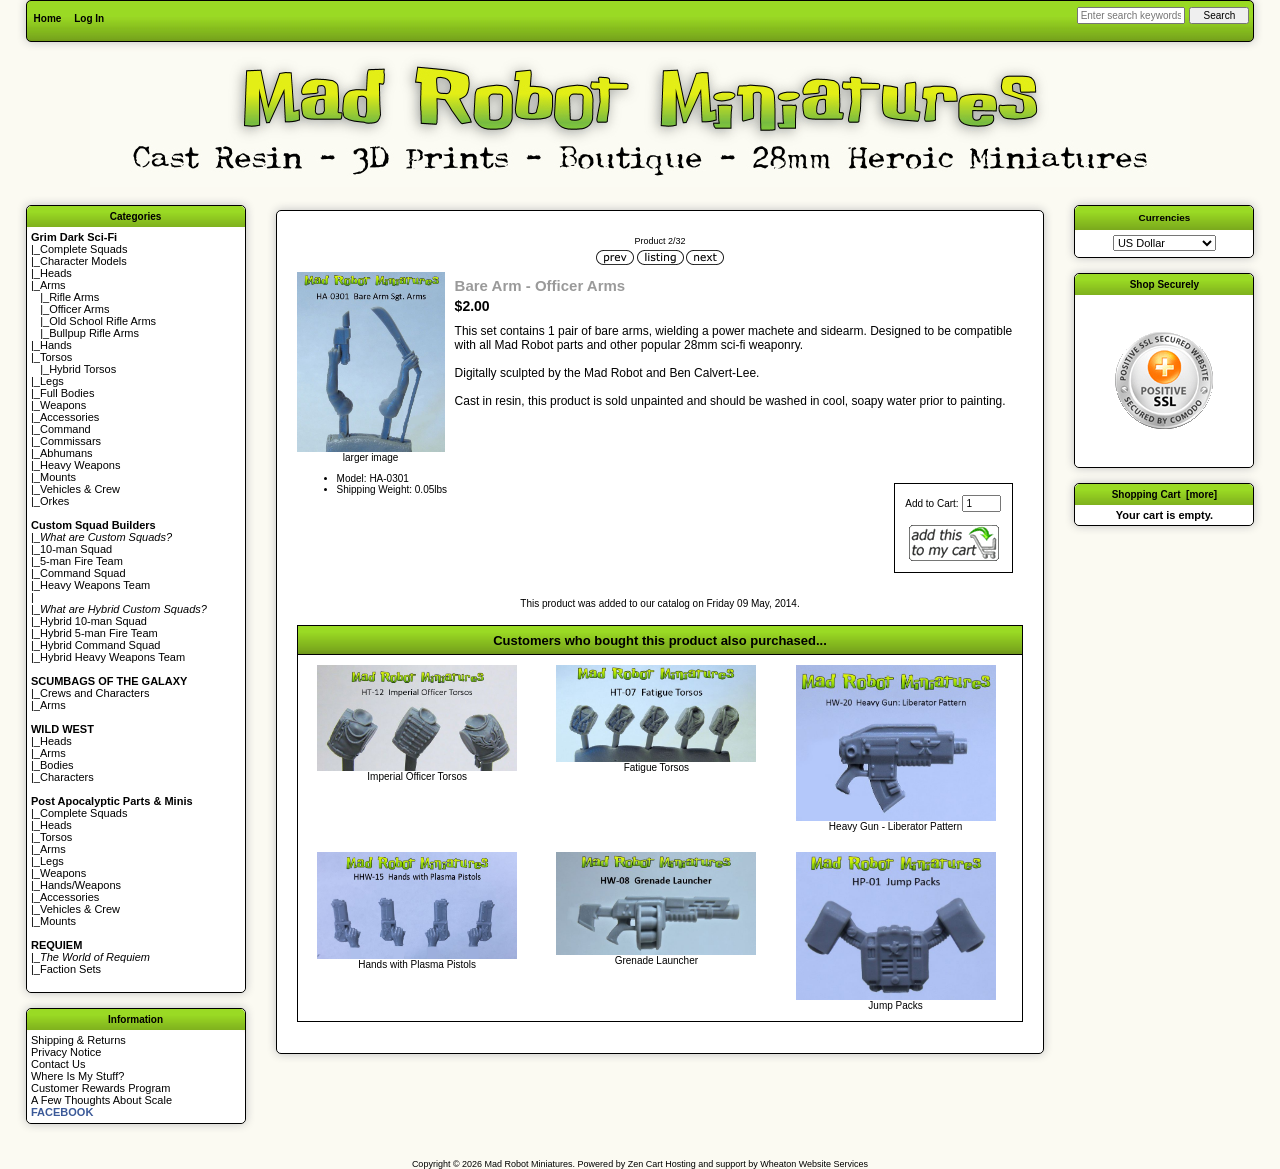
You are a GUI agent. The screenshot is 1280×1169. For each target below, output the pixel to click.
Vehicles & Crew (80, 489)
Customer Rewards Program (100, 1088)
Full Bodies (67, 393)
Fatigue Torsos (656, 767)
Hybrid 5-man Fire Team (99, 633)
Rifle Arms (74, 297)
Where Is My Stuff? (77, 1076)
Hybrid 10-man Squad (93, 621)
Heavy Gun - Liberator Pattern (895, 826)
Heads (56, 273)
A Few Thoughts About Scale (101, 1100)
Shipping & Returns (78, 1040)
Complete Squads (83, 249)
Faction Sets (70, 969)
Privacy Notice (66, 1052)
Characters (67, 777)
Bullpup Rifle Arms (94, 333)
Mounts (58, 477)
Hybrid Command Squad (100, 645)
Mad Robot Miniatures (529, 1164)
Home (48, 18)
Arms (53, 705)
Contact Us (58, 1064)
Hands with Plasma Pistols (417, 964)
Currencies (1165, 217)
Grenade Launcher (656, 960)
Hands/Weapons (80, 885)
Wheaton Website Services (814, 1164)
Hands (56, 345)
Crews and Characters (94, 693)
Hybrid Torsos (82, 369)
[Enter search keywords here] (1131, 15)
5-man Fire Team (81, 561)
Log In (89, 18)
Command (65, 429)
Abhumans (66, 453)
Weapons (63, 405)
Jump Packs (895, 1005)
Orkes (54, 501)
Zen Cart (645, 1164)
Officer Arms (79, 309)
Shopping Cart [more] (1165, 494)
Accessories (69, 417)
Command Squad (83, 573)
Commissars (70, 441)
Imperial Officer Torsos (417, 776)
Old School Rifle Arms (102, 321)
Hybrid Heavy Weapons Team (112, 657)
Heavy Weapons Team (95, 585)
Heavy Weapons (80, 465)
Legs (52, 381)
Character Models (83, 261)
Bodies (57, 765)
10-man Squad (76, 549)
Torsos (56, 357)
